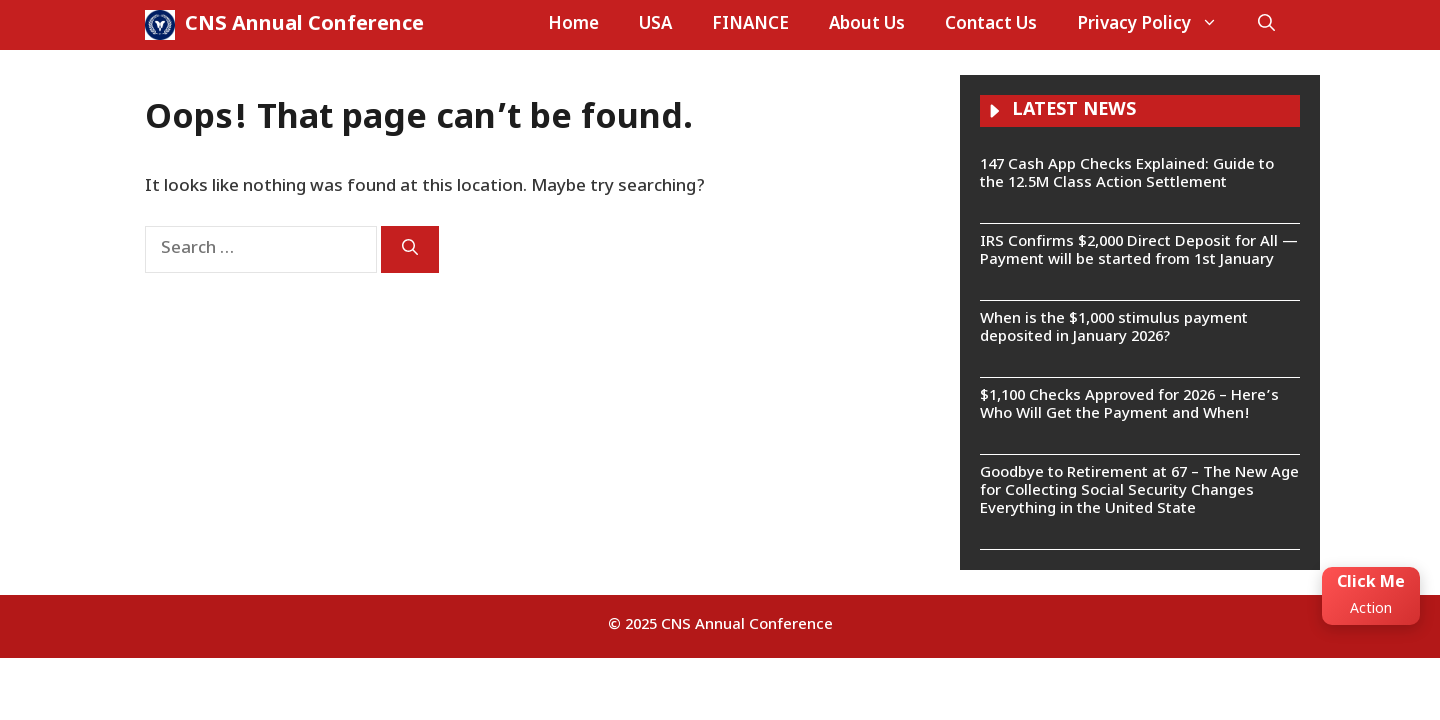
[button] (1266, 25)
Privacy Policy (1157, 25)
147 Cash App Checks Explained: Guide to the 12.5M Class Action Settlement (1127, 174)
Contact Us (991, 25)
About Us (867, 25)
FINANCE (750, 25)
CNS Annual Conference (304, 25)
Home (573, 25)
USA (655, 25)
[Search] (410, 249)
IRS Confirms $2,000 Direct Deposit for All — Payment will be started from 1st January (1139, 251)
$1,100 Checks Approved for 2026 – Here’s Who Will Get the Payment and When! (1129, 405)
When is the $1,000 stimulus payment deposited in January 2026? (1114, 328)
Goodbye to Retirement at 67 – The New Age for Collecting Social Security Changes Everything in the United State (1139, 491)
